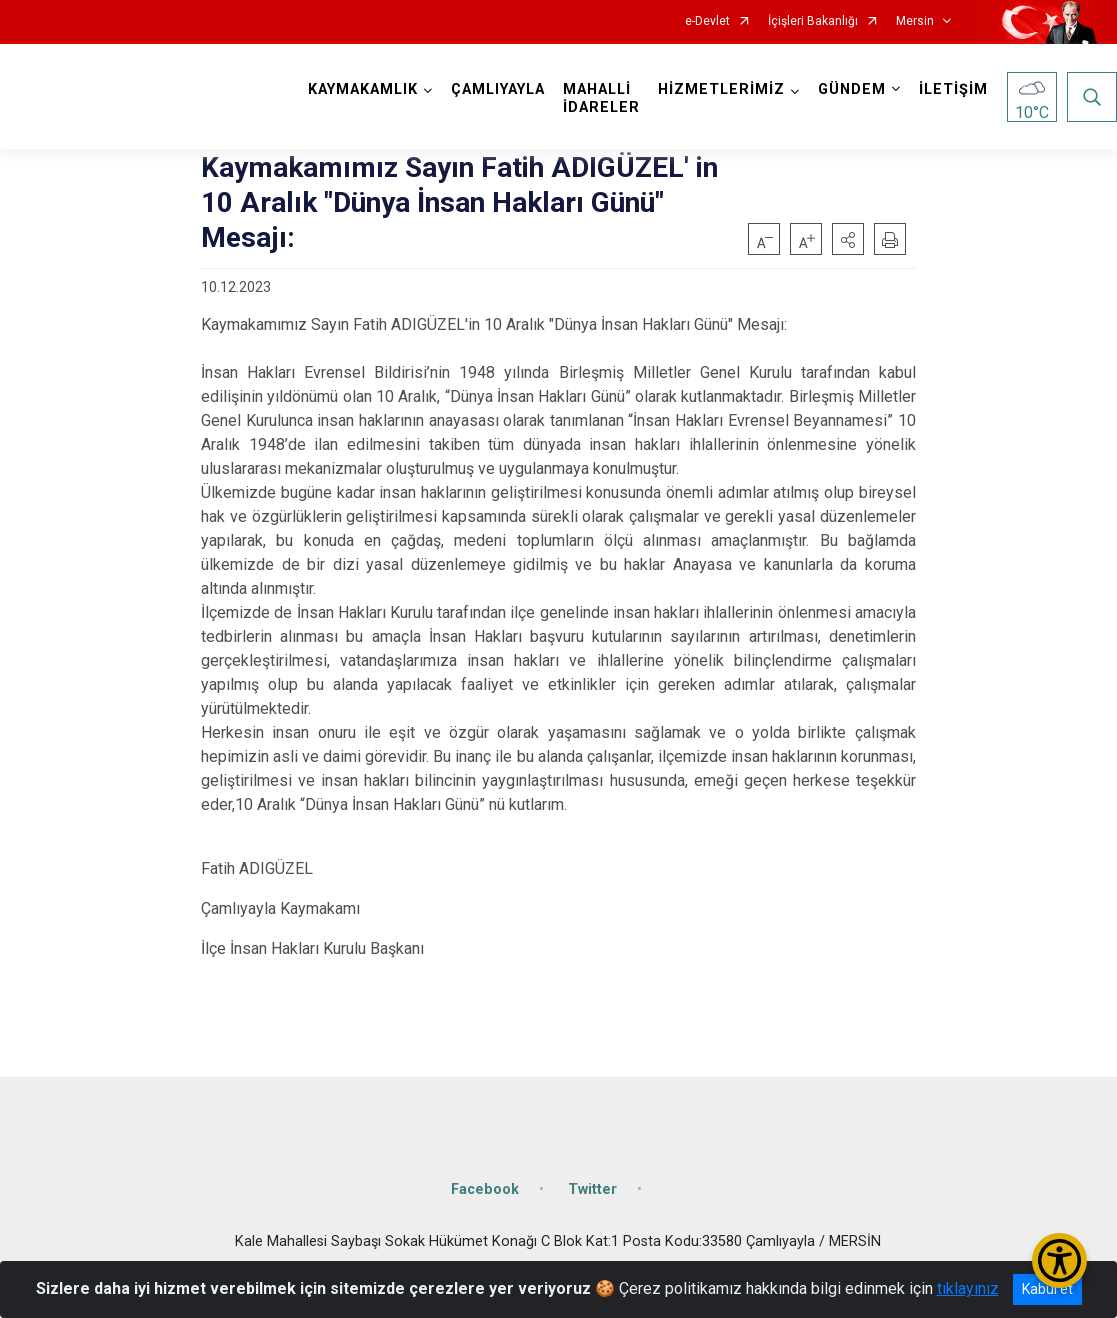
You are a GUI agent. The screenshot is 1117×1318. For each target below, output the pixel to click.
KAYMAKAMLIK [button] (363, 89)
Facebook (485, 1189)
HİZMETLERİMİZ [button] (721, 89)
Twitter (592, 1189)
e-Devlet (707, 21)
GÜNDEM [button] (852, 89)
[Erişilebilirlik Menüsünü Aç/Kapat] (1059, 1260)
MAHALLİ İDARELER (601, 98)
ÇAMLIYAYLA (498, 89)
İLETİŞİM (953, 89)
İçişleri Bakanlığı (813, 21)
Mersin (915, 21)
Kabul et (1047, 1289)
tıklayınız (968, 1288)
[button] (848, 239)
